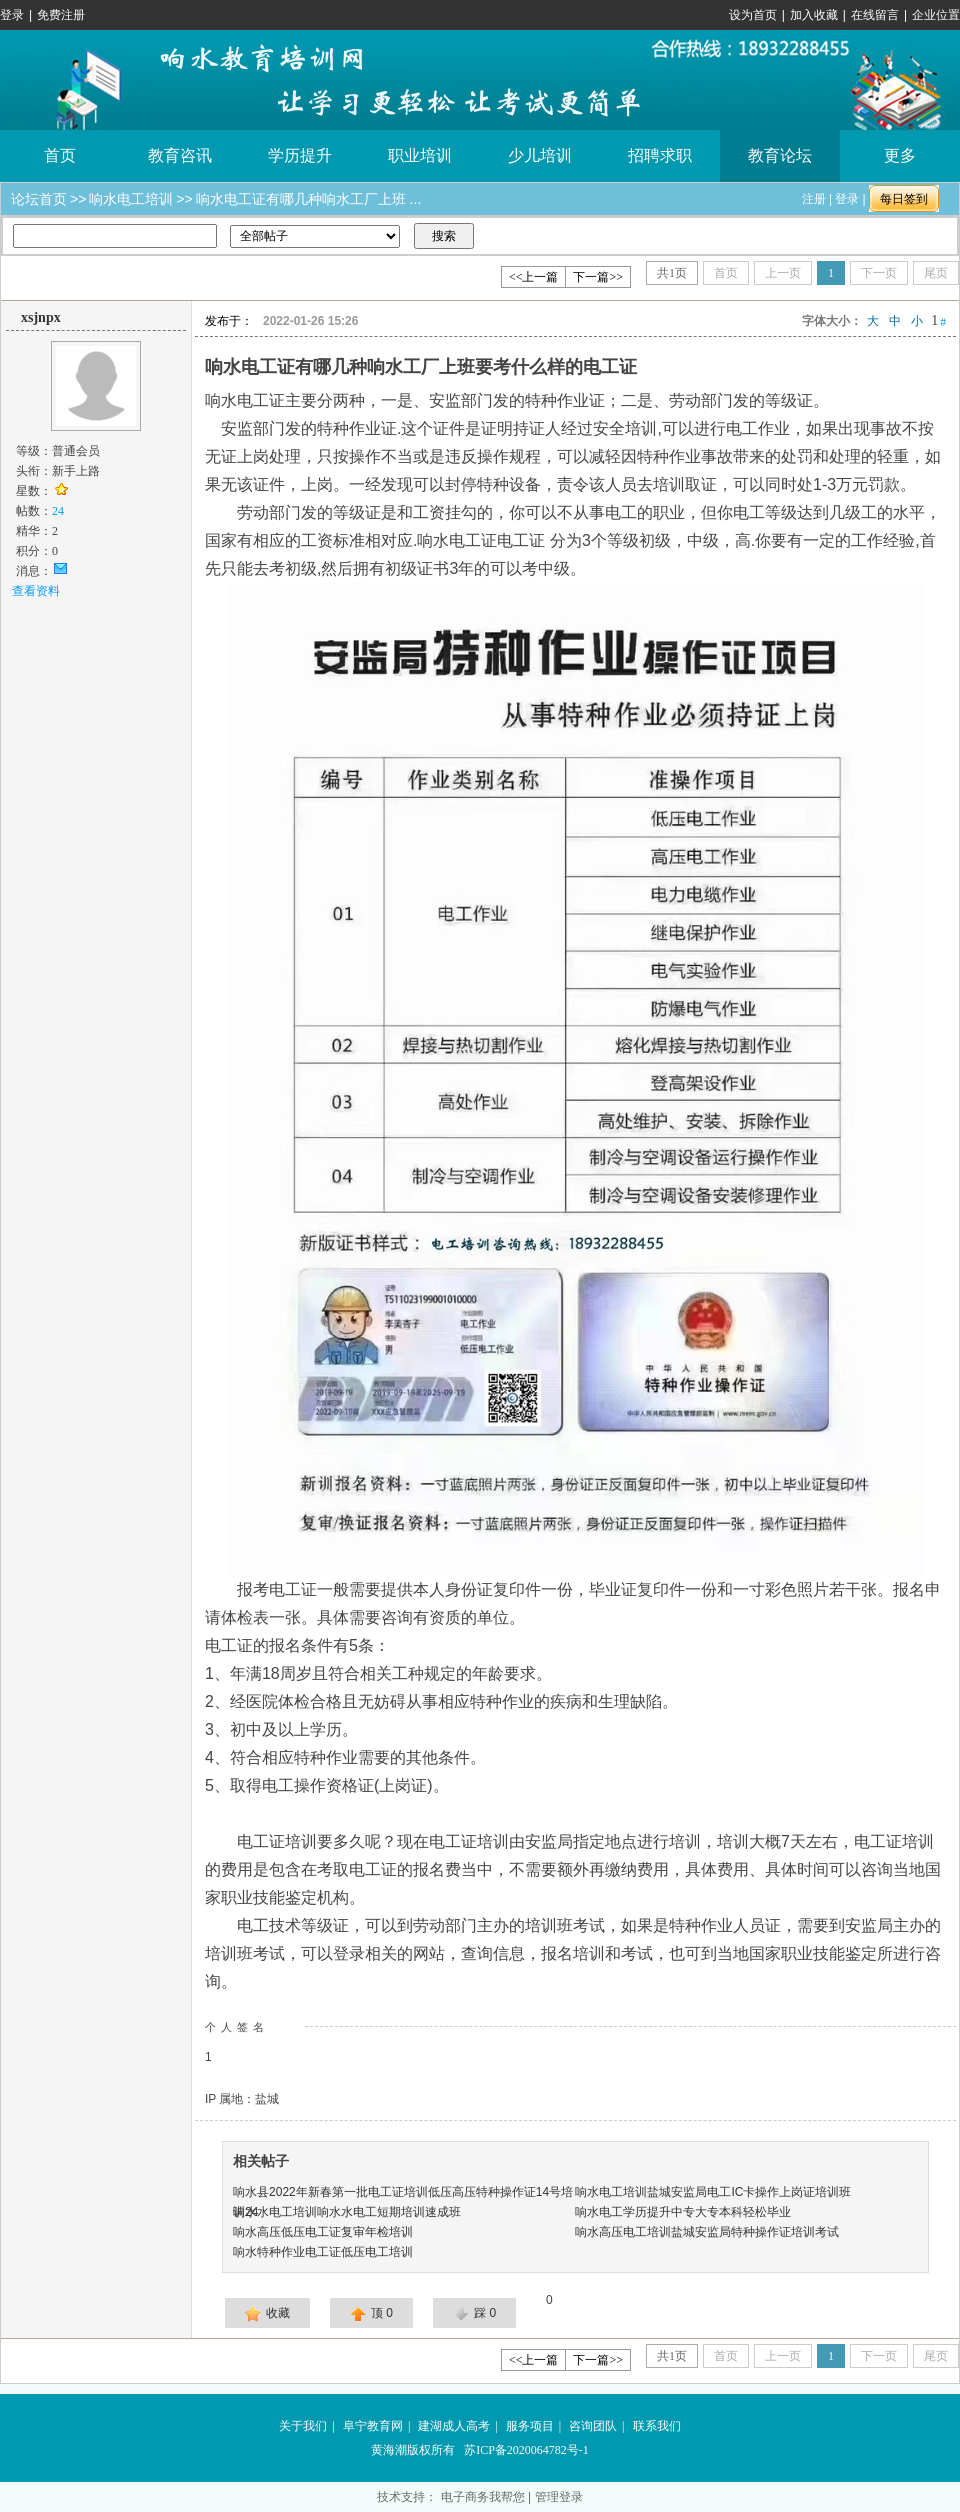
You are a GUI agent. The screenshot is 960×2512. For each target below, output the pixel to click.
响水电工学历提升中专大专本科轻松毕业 (683, 2212)
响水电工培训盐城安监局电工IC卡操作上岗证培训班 (713, 2192)
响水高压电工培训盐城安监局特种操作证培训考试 (707, 2232)
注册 (814, 199)
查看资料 (36, 591)
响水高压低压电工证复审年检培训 (323, 2232)
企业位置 (936, 15)
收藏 (267, 2314)
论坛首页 (39, 199)
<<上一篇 (534, 277)
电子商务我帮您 (483, 2497)
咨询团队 (593, 2426)
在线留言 (875, 15)
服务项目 (530, 2426)
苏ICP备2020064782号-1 (526, 2450)
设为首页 (753, 15)
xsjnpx (41, 317)
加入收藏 (814, 15)
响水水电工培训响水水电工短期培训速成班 (347, 2212)
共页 (672, 273)
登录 (12, 15)
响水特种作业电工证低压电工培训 (323, 2252)
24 (58, 511)
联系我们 (657, 2426)
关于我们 (303, 2426)
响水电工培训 (131, 199)
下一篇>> (598, 277)
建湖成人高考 (454, 2426)
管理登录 (559, 2497)
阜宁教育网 (373, 2426)
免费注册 (61, 15)
